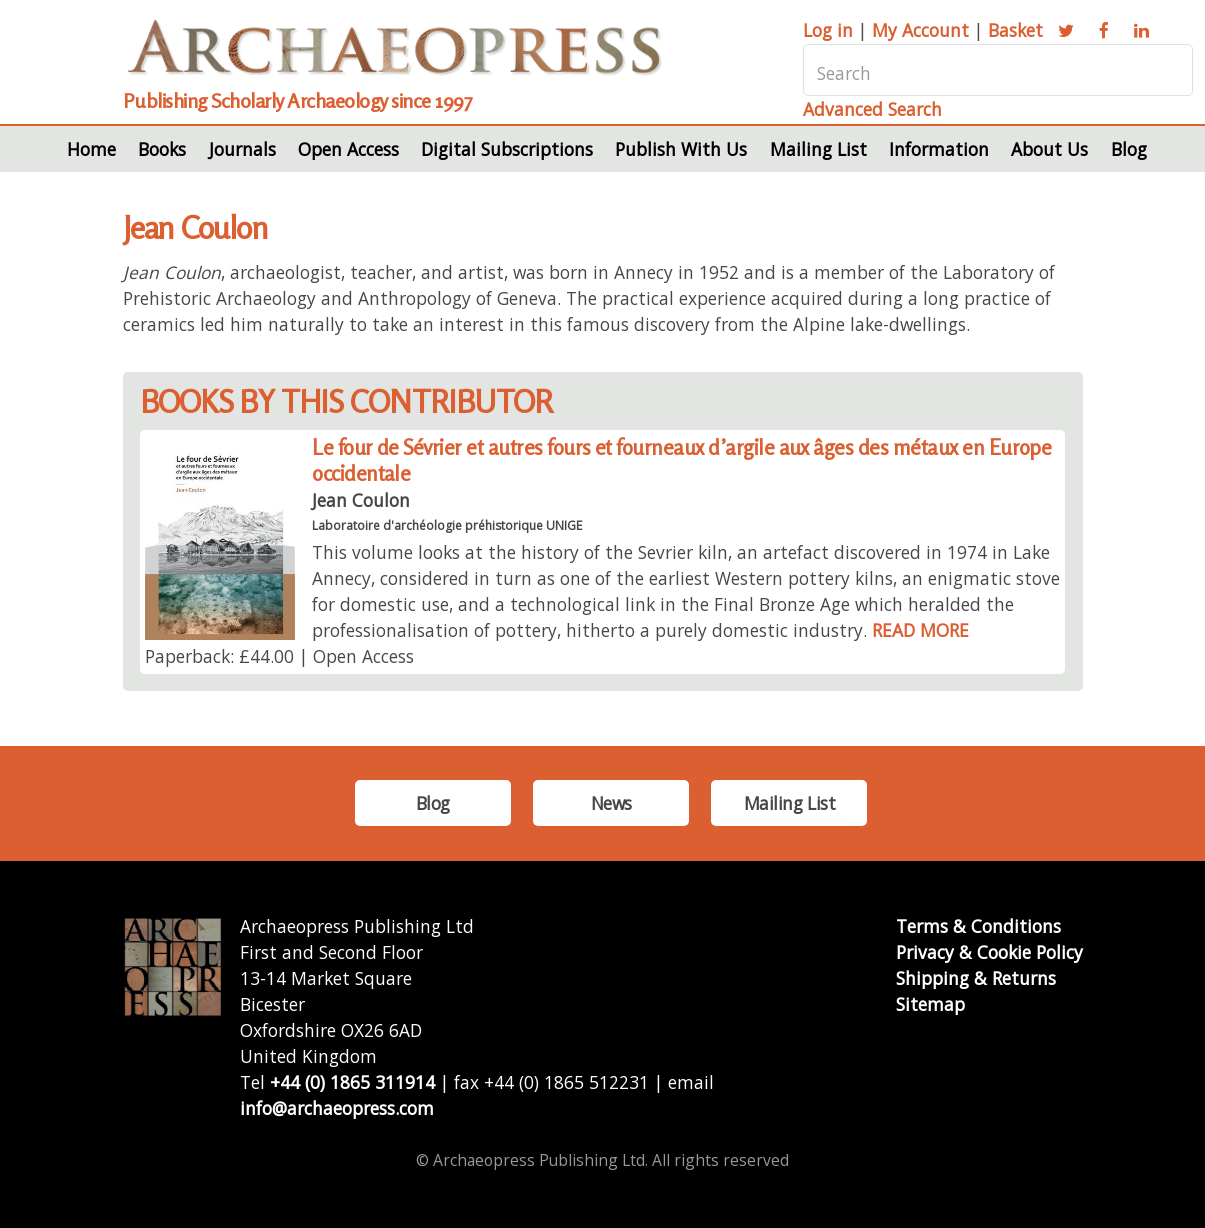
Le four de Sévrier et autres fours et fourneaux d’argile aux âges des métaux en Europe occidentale (681, 460)
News (611, 803)
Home (91, 149)
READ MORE (920, 630)
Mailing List (818, 149)
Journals (242, 149)
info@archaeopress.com (337, 1108)
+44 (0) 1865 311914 (352, 1082)
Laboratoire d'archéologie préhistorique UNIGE (447, 525)
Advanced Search (872, 109)
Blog (1129, 149)
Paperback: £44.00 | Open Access (279, 656)
